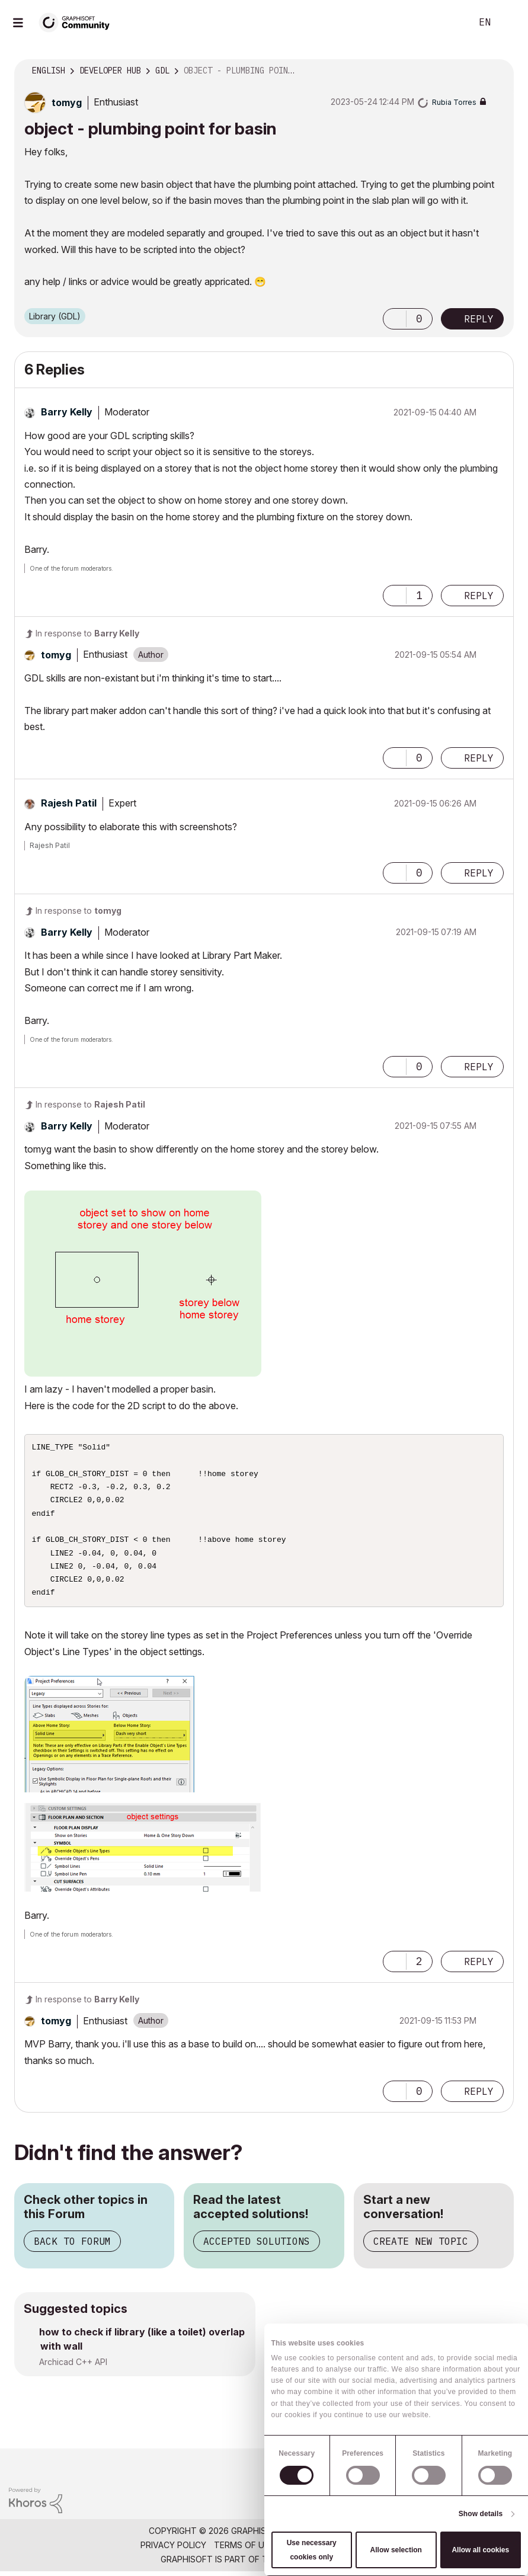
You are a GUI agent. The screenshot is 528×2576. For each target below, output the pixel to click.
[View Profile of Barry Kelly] (66, 412)
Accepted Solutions (256, 2246)
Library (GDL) (55, 316)
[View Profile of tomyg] (67, 102)
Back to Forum (72, 2246)
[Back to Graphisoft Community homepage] (78, 22)
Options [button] (497, 71)
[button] (394, 319)
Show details (481, 2514)
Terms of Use (244, 2549)
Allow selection (396, 2550)
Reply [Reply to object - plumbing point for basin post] (479, 319)
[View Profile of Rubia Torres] (454, 102)
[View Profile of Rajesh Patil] (69, 803)
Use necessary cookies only (312, 2550)
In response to (87, 633)
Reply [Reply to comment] (479, 595)
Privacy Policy (173, 2549)
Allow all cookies (480, 2550)
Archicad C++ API (73, 2366)
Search (449, 22)
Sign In (509, 22)
